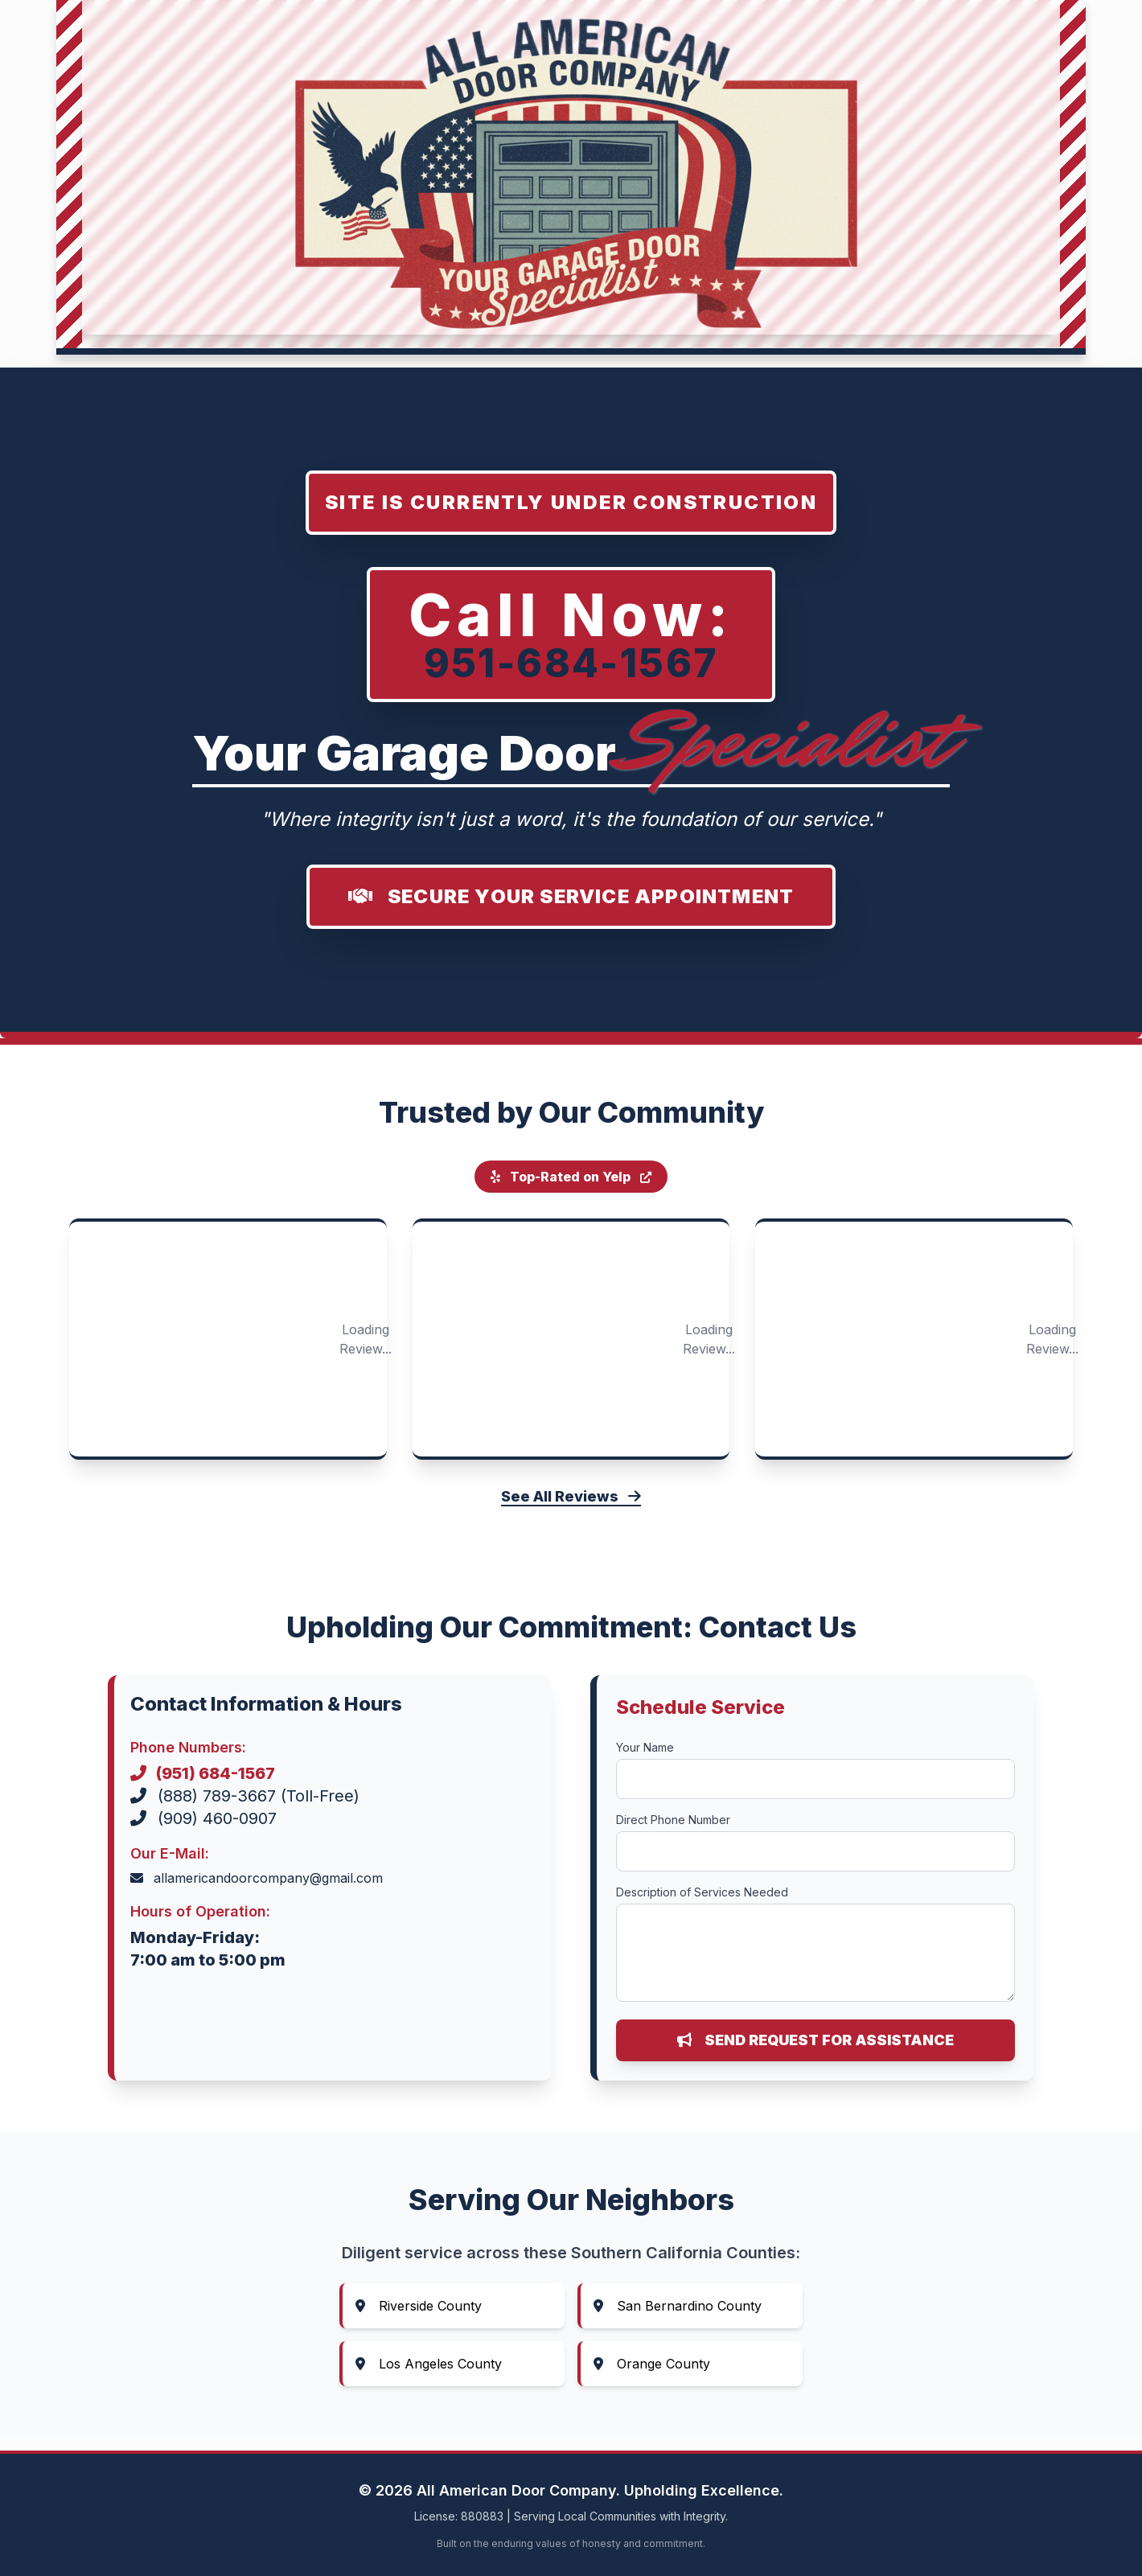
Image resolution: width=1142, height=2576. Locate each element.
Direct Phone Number (673, 1819)
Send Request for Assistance (815, 2040)
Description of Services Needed (702, 1892)
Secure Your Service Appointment (571, 896)
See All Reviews (571, 1496)
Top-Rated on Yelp (571, 1177)
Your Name (645, 1747)
